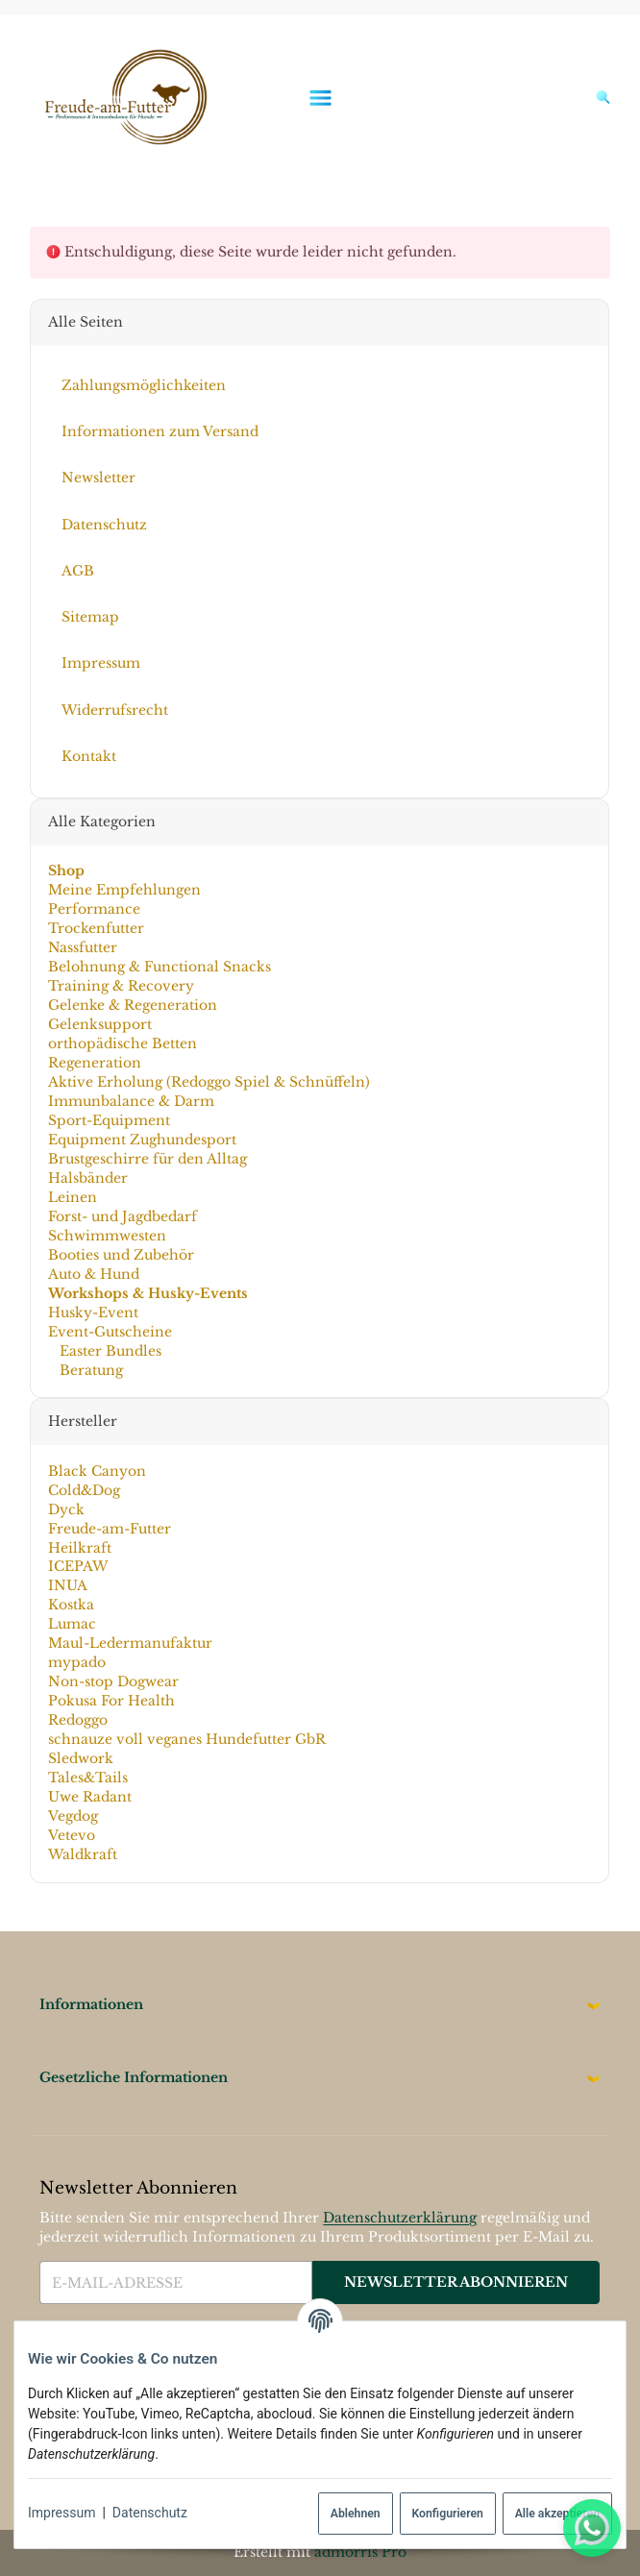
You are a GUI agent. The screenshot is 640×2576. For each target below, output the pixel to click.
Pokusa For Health (111, 1700)
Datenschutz (149, 2512)
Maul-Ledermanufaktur (130, 1643)
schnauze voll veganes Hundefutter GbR (187, 1739)
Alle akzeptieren (557, 2513)
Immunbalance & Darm (131, 1101)
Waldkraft (82, 1854)
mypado (77, 1662)
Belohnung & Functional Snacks (159, 966)
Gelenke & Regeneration (132, 1005)
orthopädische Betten (122, 1043)
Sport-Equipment (109, 1120)
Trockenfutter (96, 928)
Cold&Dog (84, 1490)
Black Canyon (97, 1471)
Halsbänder (88, 1178)
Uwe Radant (90, 1796)
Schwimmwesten (107, 1235)
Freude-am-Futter (109, 1527)
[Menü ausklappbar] (320, 97)
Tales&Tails (88, 1777)
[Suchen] (598, 97)
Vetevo (71, 1835)
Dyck (66, 1508)
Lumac (72, 1623)
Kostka (71, 1604)
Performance (94, 909)
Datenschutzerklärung (400, 2217)
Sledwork (80, 1758)
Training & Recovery (121, 985)
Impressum (61, 2512)
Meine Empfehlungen (124, 889)
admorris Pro (360, 2552)
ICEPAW (78, 1566)
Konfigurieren (446, 2513)
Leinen (72, 1197)
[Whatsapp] (592, 2528)
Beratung (89, 1370)
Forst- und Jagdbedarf (122, 1216)
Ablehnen (356, 2513)
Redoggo (78, 1720)
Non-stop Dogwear (113, 1681)
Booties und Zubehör (121, 1254)
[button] (319, 2005)
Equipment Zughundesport (142, 1139)
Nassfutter (82, 947)
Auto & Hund (93, 1274)
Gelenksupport (100, 1024)
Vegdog (73, 1816)
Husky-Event (93, 1312)
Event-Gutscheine (110, 1331)
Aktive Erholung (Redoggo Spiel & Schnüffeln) (209, 1082)
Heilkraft (79, 1547)
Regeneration (94, 1062)
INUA (67, 1585)
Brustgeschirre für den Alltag (147, 1158)
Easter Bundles (108, 1351)
